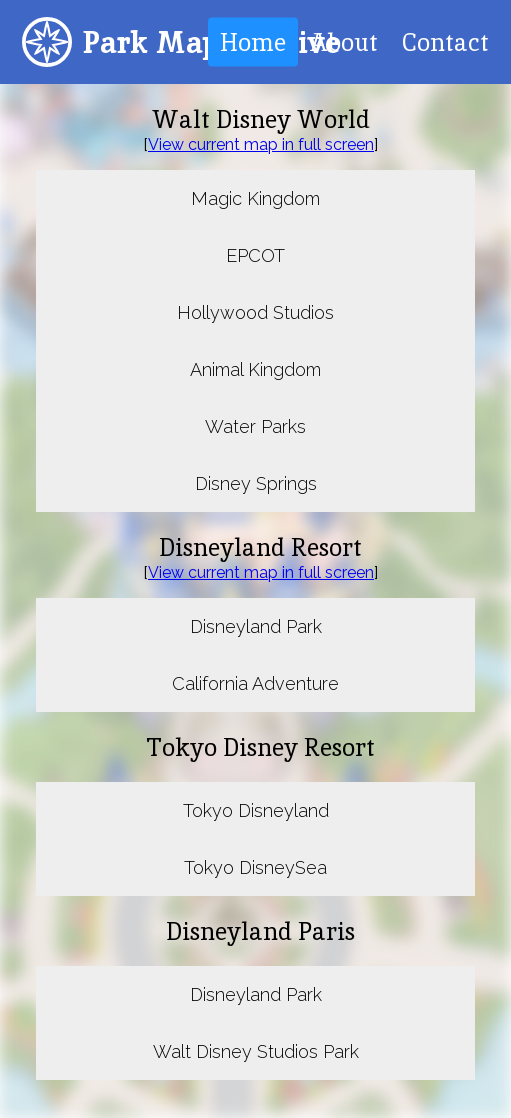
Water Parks (255, 426)
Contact (445, 42)
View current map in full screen (261, 144)
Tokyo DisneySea (255, 867)
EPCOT (255, 255)
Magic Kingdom (255, 198)
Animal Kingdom (255, 369)
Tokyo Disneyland (256, 810)
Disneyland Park (256, 626)
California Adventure (255, 683)
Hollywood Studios (255, 312)
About (344, 42)
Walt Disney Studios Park (256, 1051)
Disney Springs (256, 483)
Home (253, 42)
